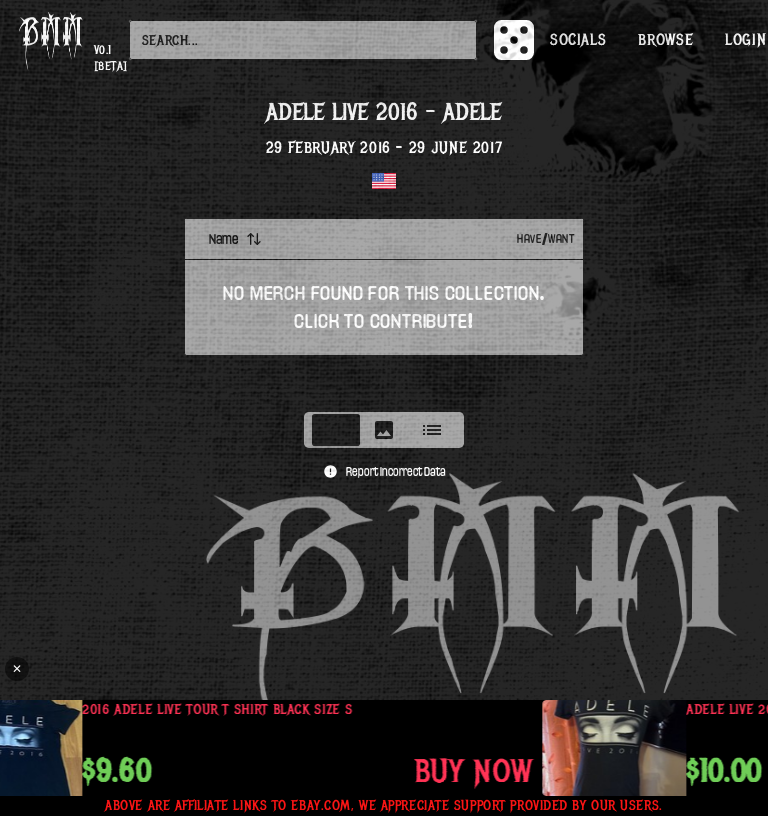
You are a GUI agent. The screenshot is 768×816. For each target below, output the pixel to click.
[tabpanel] (384, 309)
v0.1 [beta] (111, 58)
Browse (665, 40)
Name (235, 239)
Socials (578, 40)
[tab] (336, 430)
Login (745, 40)
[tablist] (384, 430)
